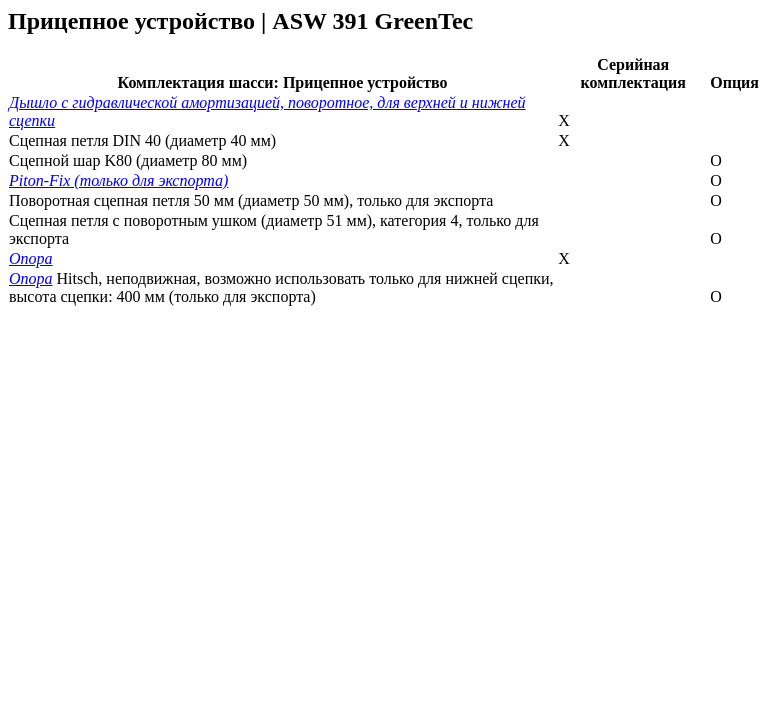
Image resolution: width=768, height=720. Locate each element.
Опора (31, 258)
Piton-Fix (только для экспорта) (118, 180)
